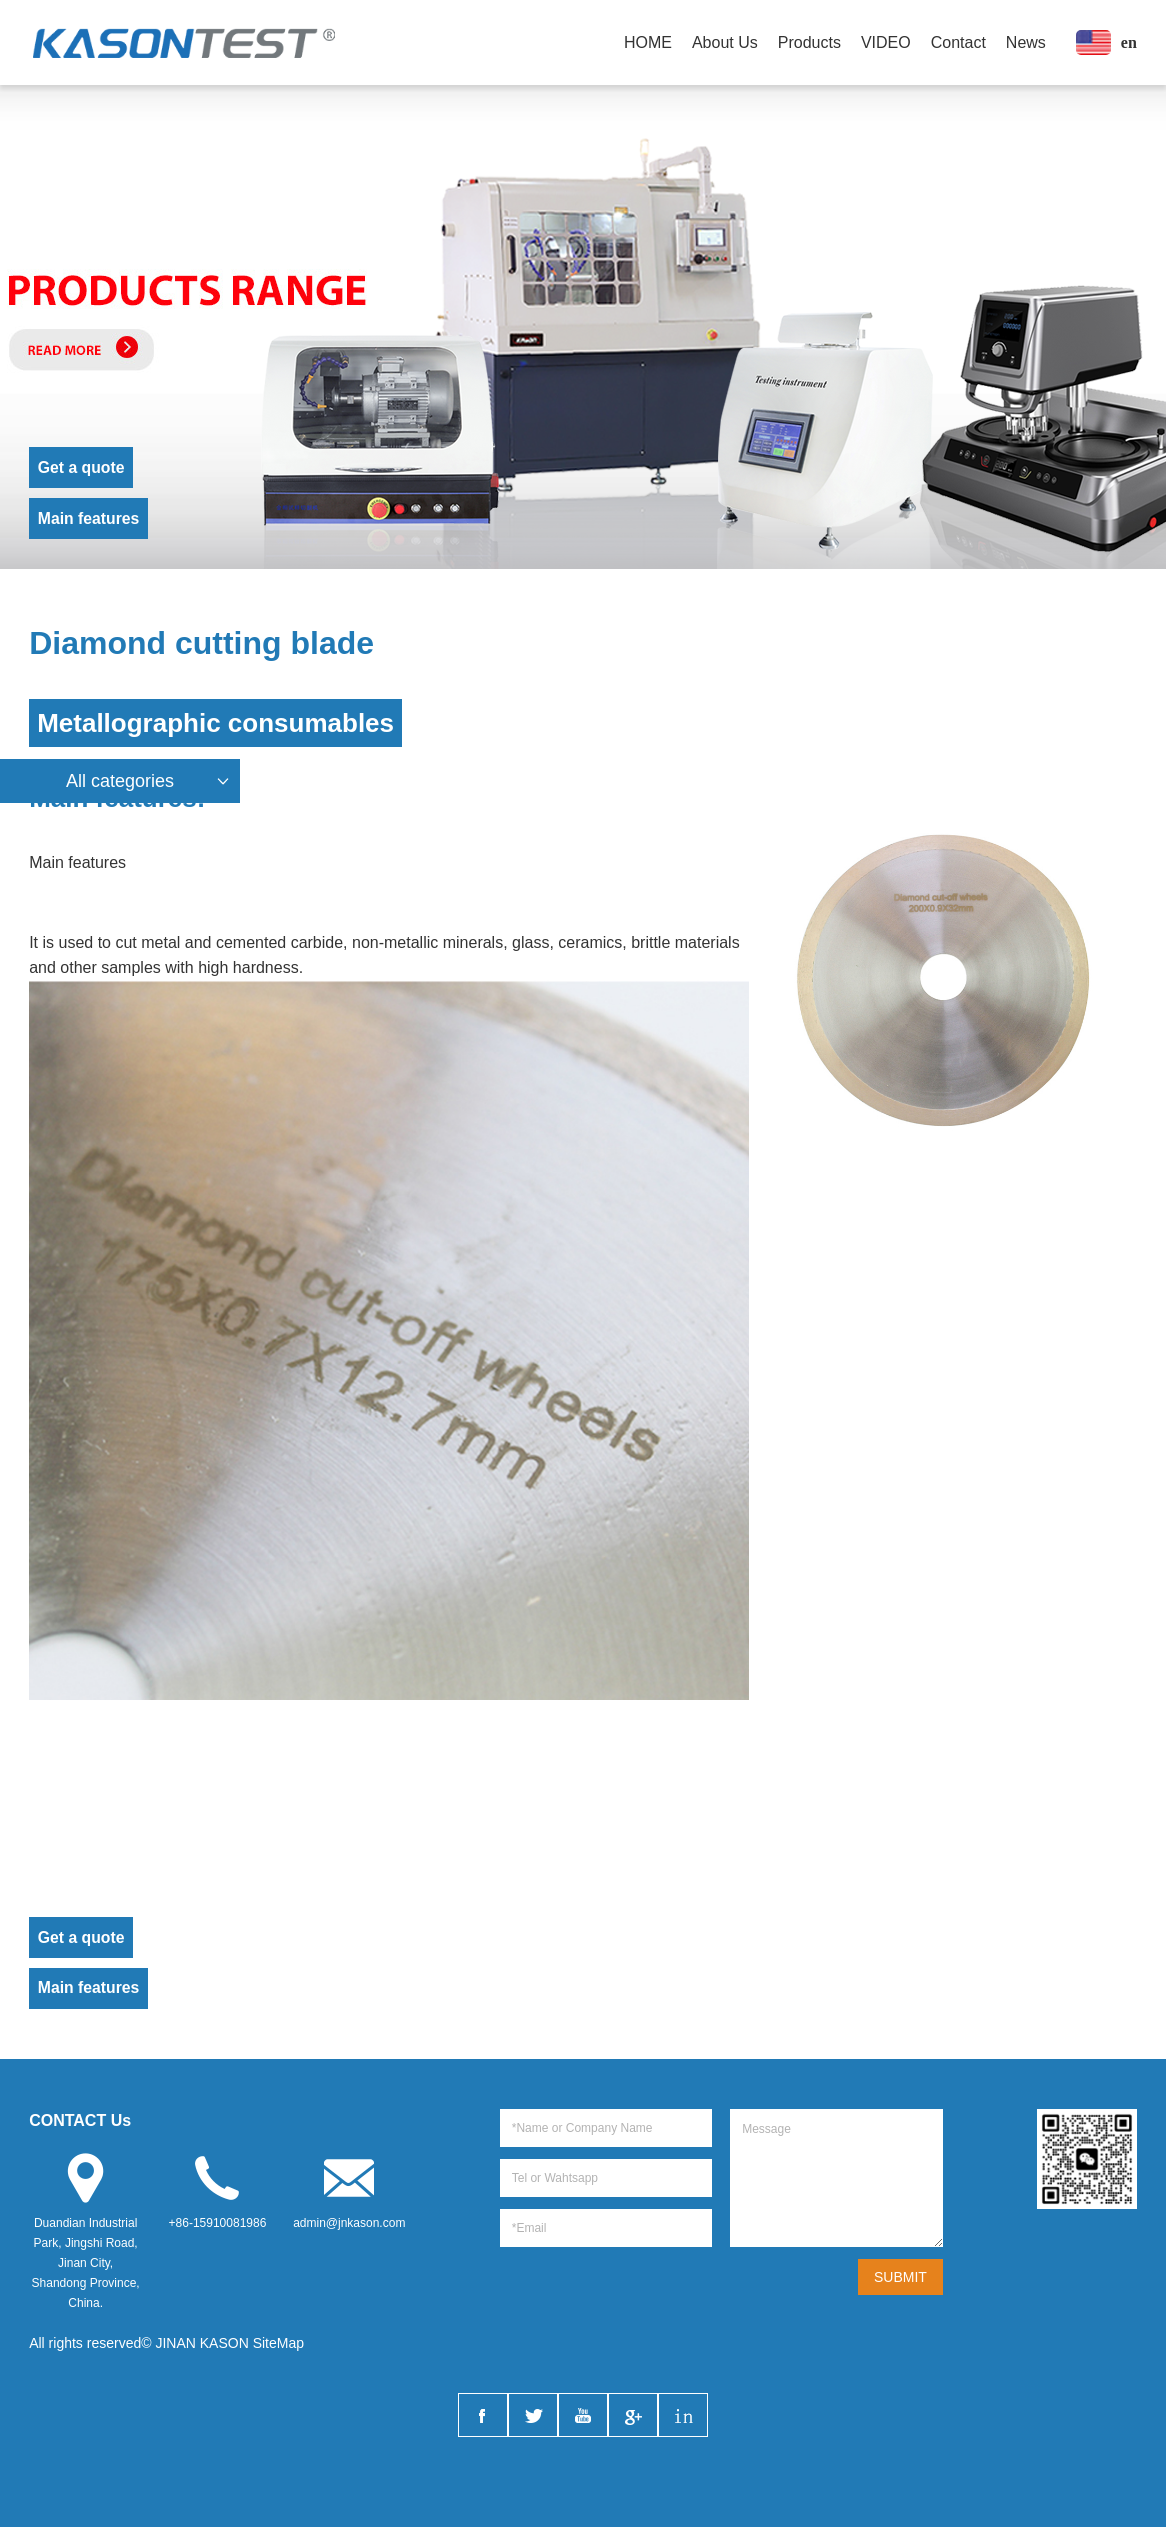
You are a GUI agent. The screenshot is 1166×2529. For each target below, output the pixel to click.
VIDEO (886, 42)
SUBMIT (900, 2279)
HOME (648, 42)
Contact (958, 42)
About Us (725, 42)
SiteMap (278, 2345)
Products (809, 42)
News (1026, 42)
